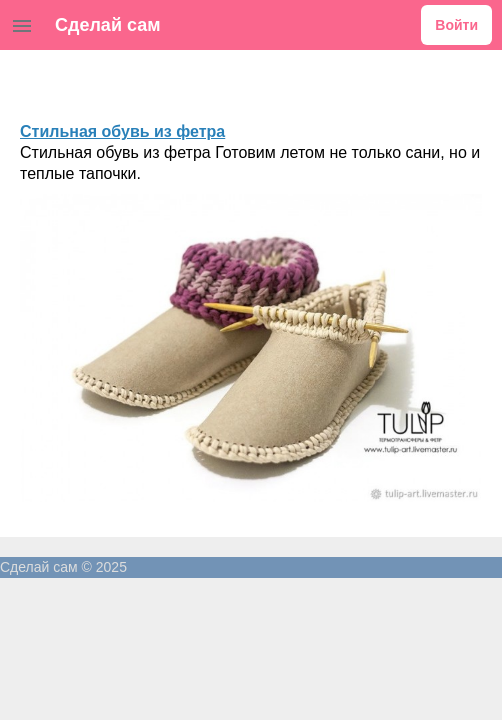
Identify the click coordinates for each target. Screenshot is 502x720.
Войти (456, 25)
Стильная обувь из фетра (122, 131)
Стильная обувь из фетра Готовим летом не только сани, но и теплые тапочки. (250, 163)
